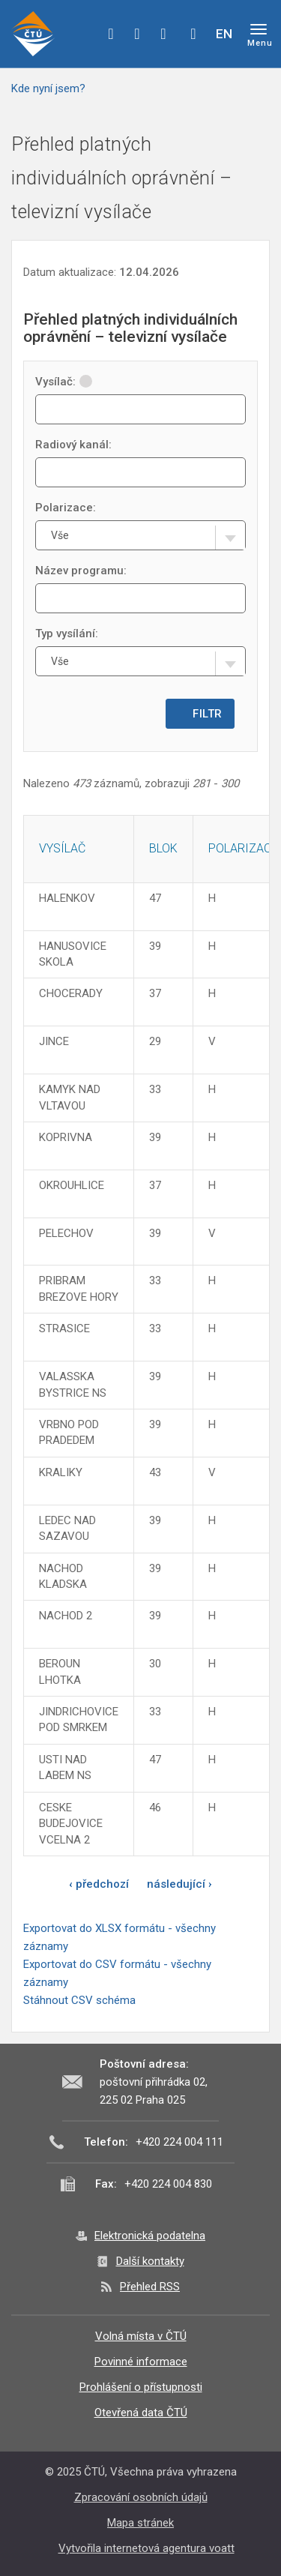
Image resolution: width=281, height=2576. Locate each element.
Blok (163, 848)
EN (224, 33)
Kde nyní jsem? (48, 88)
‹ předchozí (99, 1884)
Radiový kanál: (73, 444)
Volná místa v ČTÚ (141, 2336)
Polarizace (243, 848)
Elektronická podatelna (149, 2235)
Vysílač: (63, 381)
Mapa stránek (140, 2523)
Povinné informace (140, 2361)
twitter (137, 33)
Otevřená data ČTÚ (140, 2412)
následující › (179, 1884)
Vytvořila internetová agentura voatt (146, 2548)
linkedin (163, 33)
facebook (110, 33)
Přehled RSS (150, 2286)
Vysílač (62, 848)
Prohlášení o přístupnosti (140, 2387)
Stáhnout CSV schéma (79, 2000)
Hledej (193, 33)
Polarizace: (65, 507)
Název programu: (81, 570)
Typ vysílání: (66, 633)
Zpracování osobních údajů (141, 2497)
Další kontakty (150, 2261)
